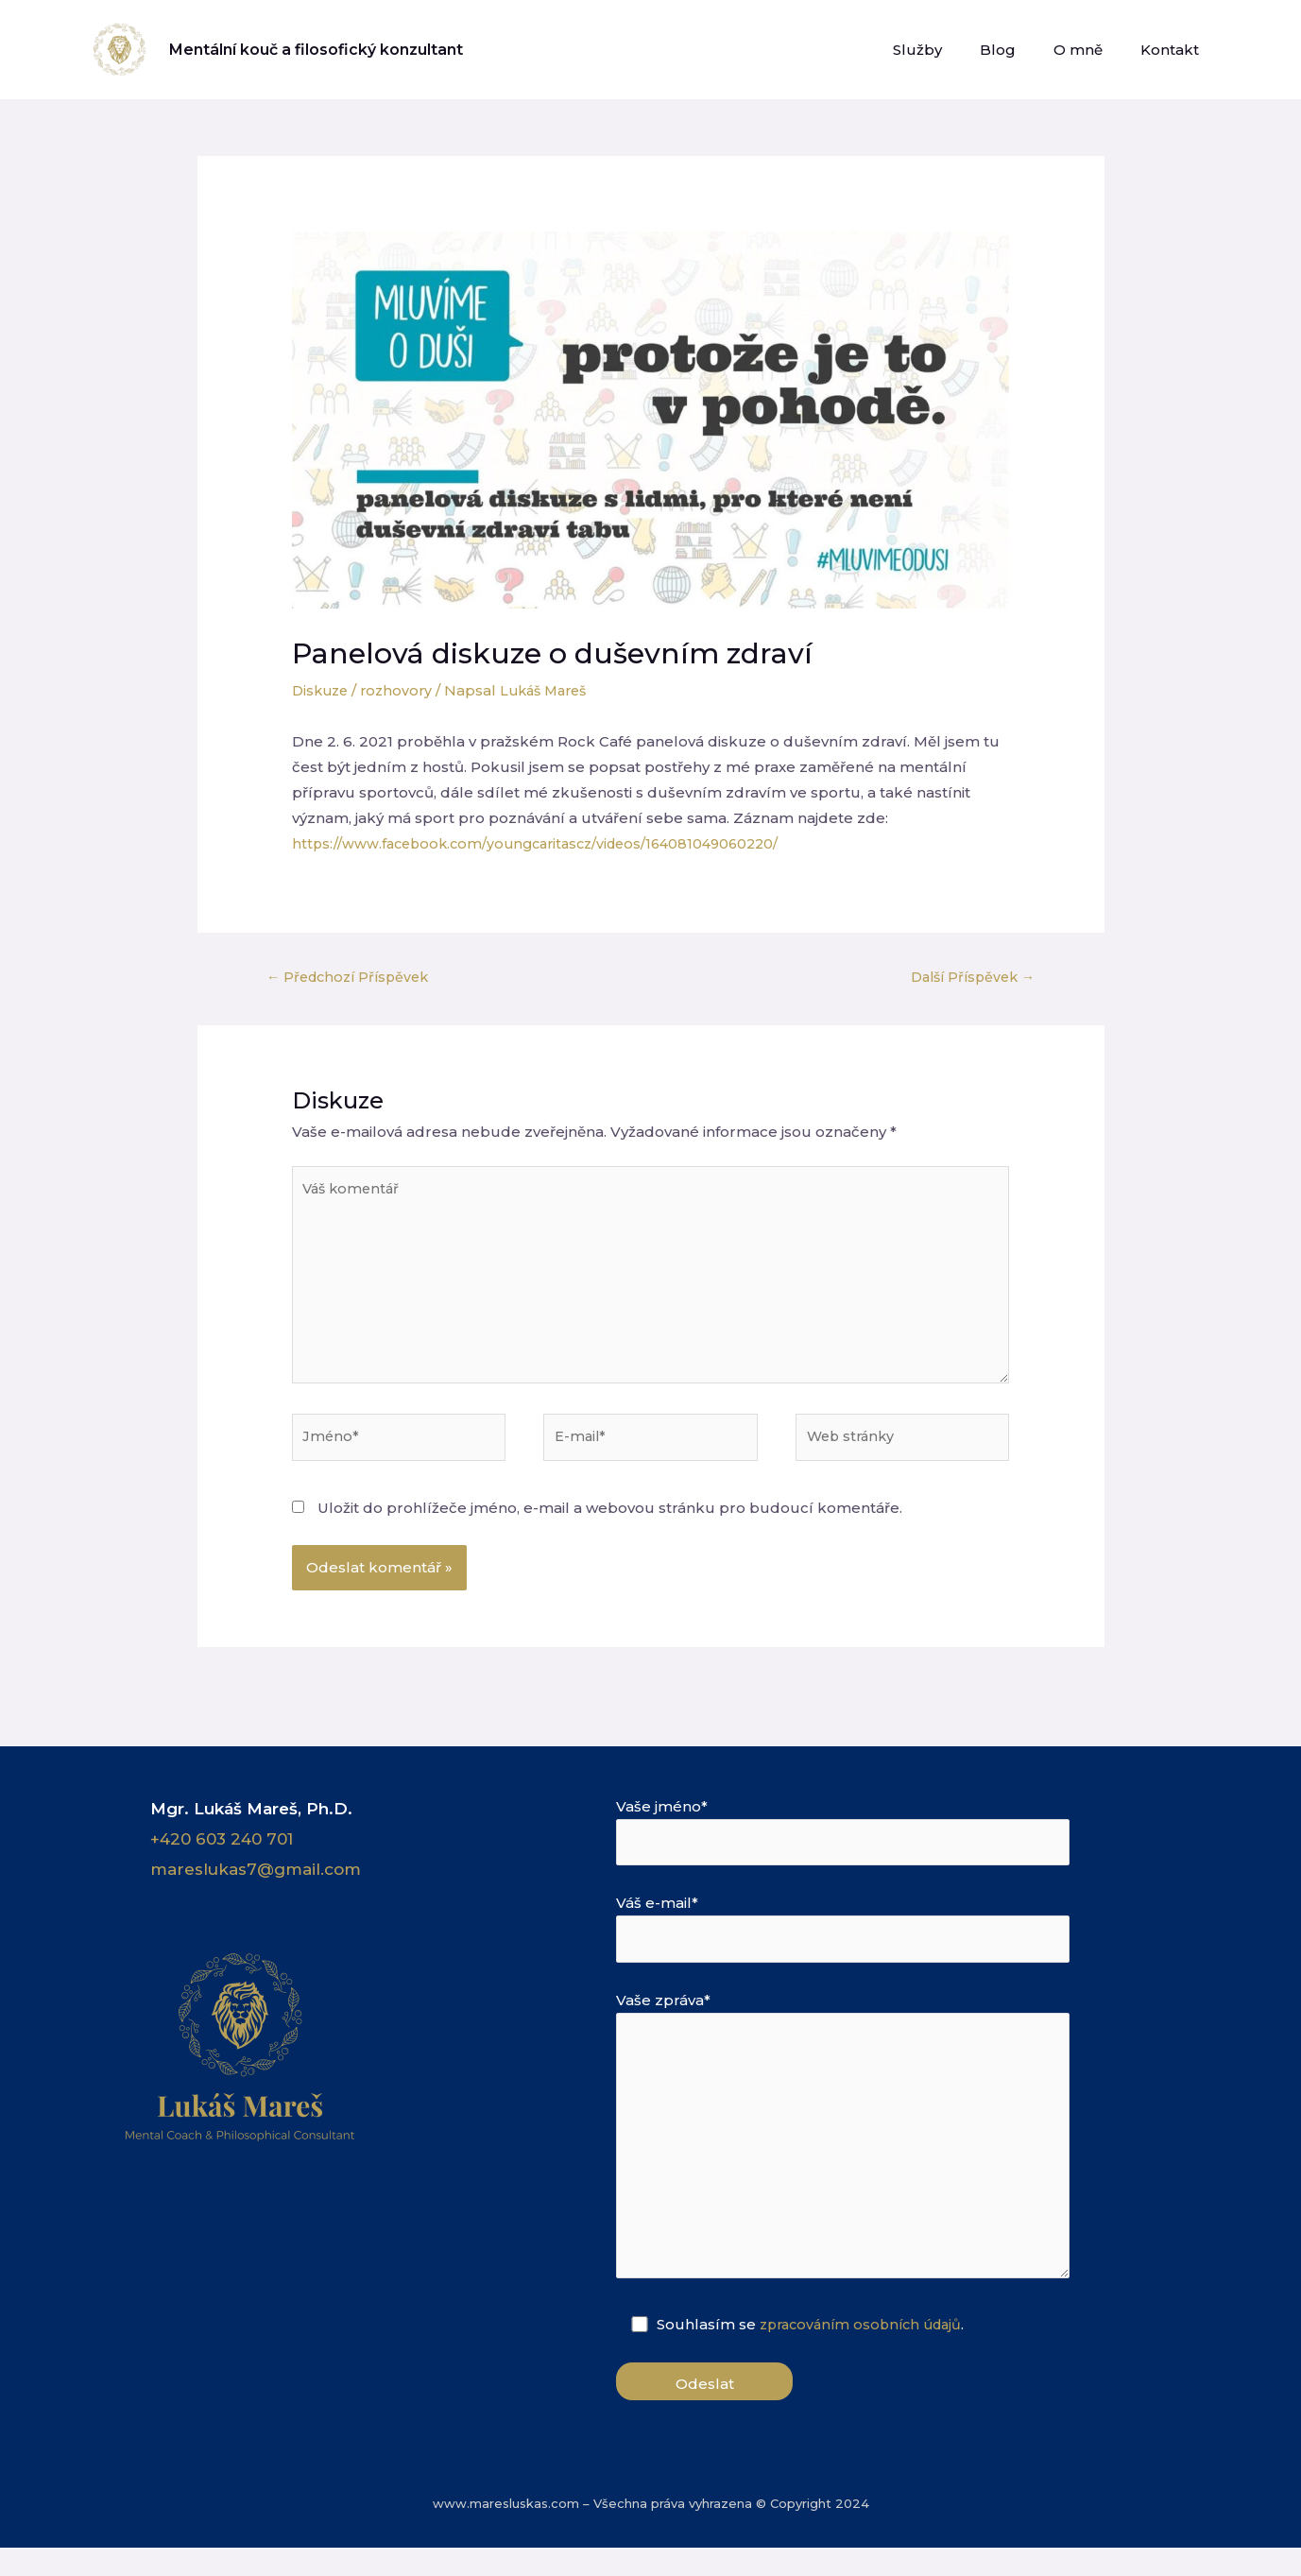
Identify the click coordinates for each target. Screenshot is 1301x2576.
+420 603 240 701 (221, 1851)
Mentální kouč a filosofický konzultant (316, 50)
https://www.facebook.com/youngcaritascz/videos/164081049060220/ (546, 843)
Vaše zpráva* (876, 2162)
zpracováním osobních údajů (868, 2353)
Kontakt (1174, 50)
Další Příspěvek (967, 977)
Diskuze (322, 690)
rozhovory (402, 690)
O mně (1092, 50)
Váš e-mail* (876, 1944)
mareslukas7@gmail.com (255, 1881)
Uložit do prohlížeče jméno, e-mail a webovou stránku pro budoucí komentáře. (609, 1520)
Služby (950, 50)
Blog (1021, 50)
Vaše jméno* (876, 1845)
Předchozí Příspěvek (353, 977)
